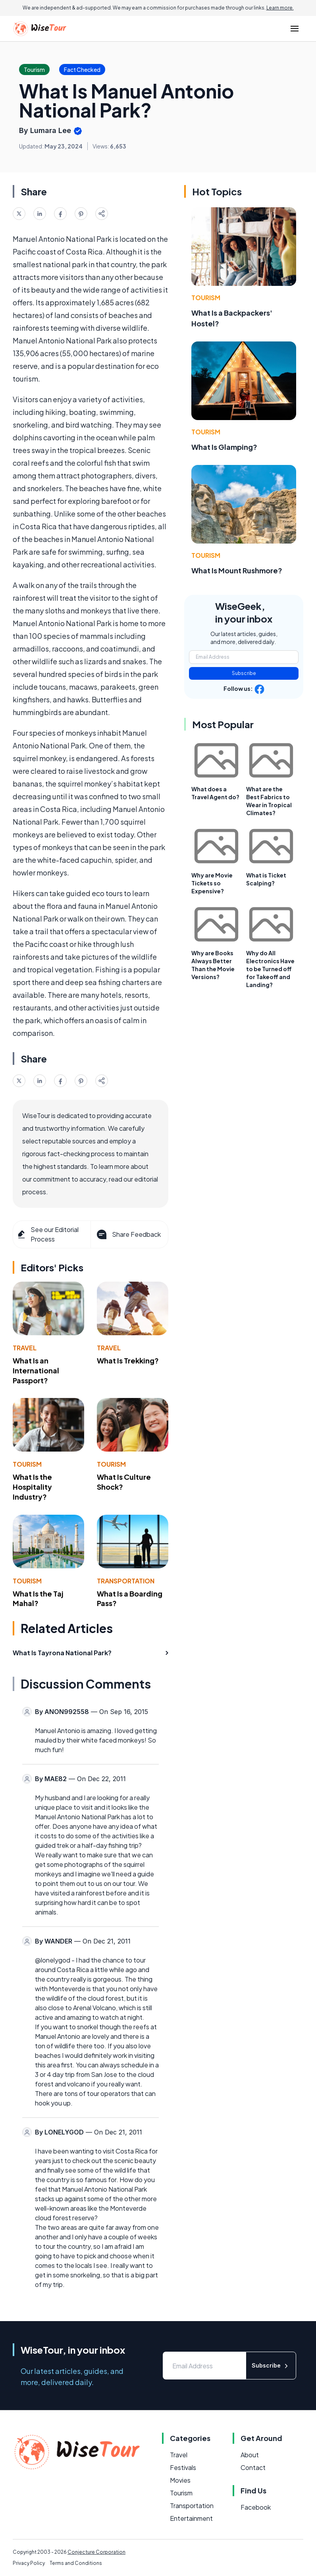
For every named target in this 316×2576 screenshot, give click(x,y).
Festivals (183, 2467)
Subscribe (244, 673)
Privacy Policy (29, 2563)
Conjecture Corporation (96, 2552)
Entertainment (191, 2518)
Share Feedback (128, 1234)
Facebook (256, 2507)
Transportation (125, 1581)
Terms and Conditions (76, 2563)
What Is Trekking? (128, 1360)
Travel (25, 1348)
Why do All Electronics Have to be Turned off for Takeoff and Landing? (270, 968)
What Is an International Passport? (36, 1370)
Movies (180, 2480)
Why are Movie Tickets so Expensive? (212, 883)
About (250, 2455)
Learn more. (280, 8)
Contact (253, 2467)
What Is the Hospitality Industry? (32, 1486)
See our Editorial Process (47, 1234)
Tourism (27, 1464)
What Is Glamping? (224, 446)
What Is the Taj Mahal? (38, 1598)
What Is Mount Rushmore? (236, 570)
